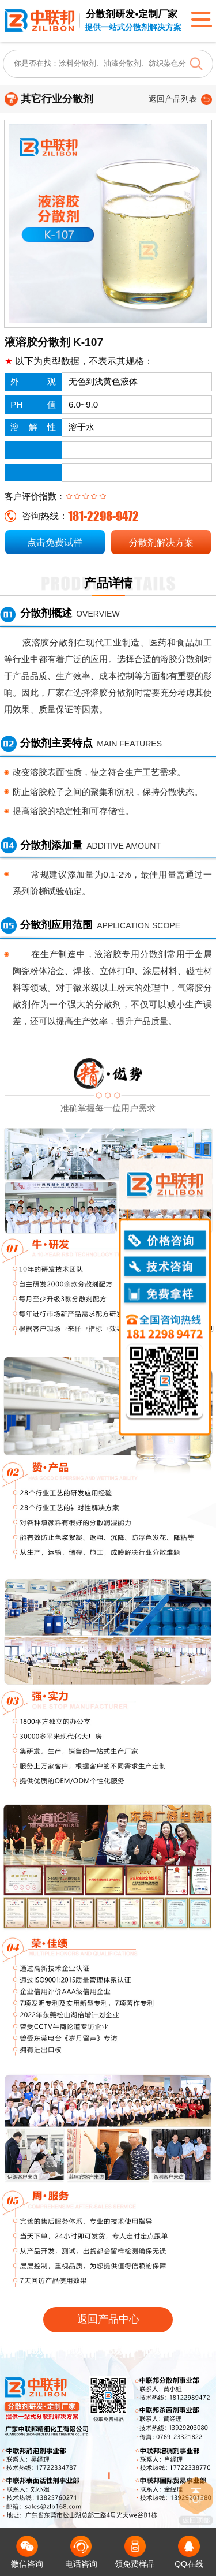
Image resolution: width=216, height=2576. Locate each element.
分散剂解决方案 (161, 542)
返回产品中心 (108, 2319)
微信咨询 (27, 2552)
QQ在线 (189, 2552)
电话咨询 (81, 2552)
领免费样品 (135, 2552)
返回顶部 (196, 2501)
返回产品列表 (173, 98)
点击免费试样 (54, 542)
